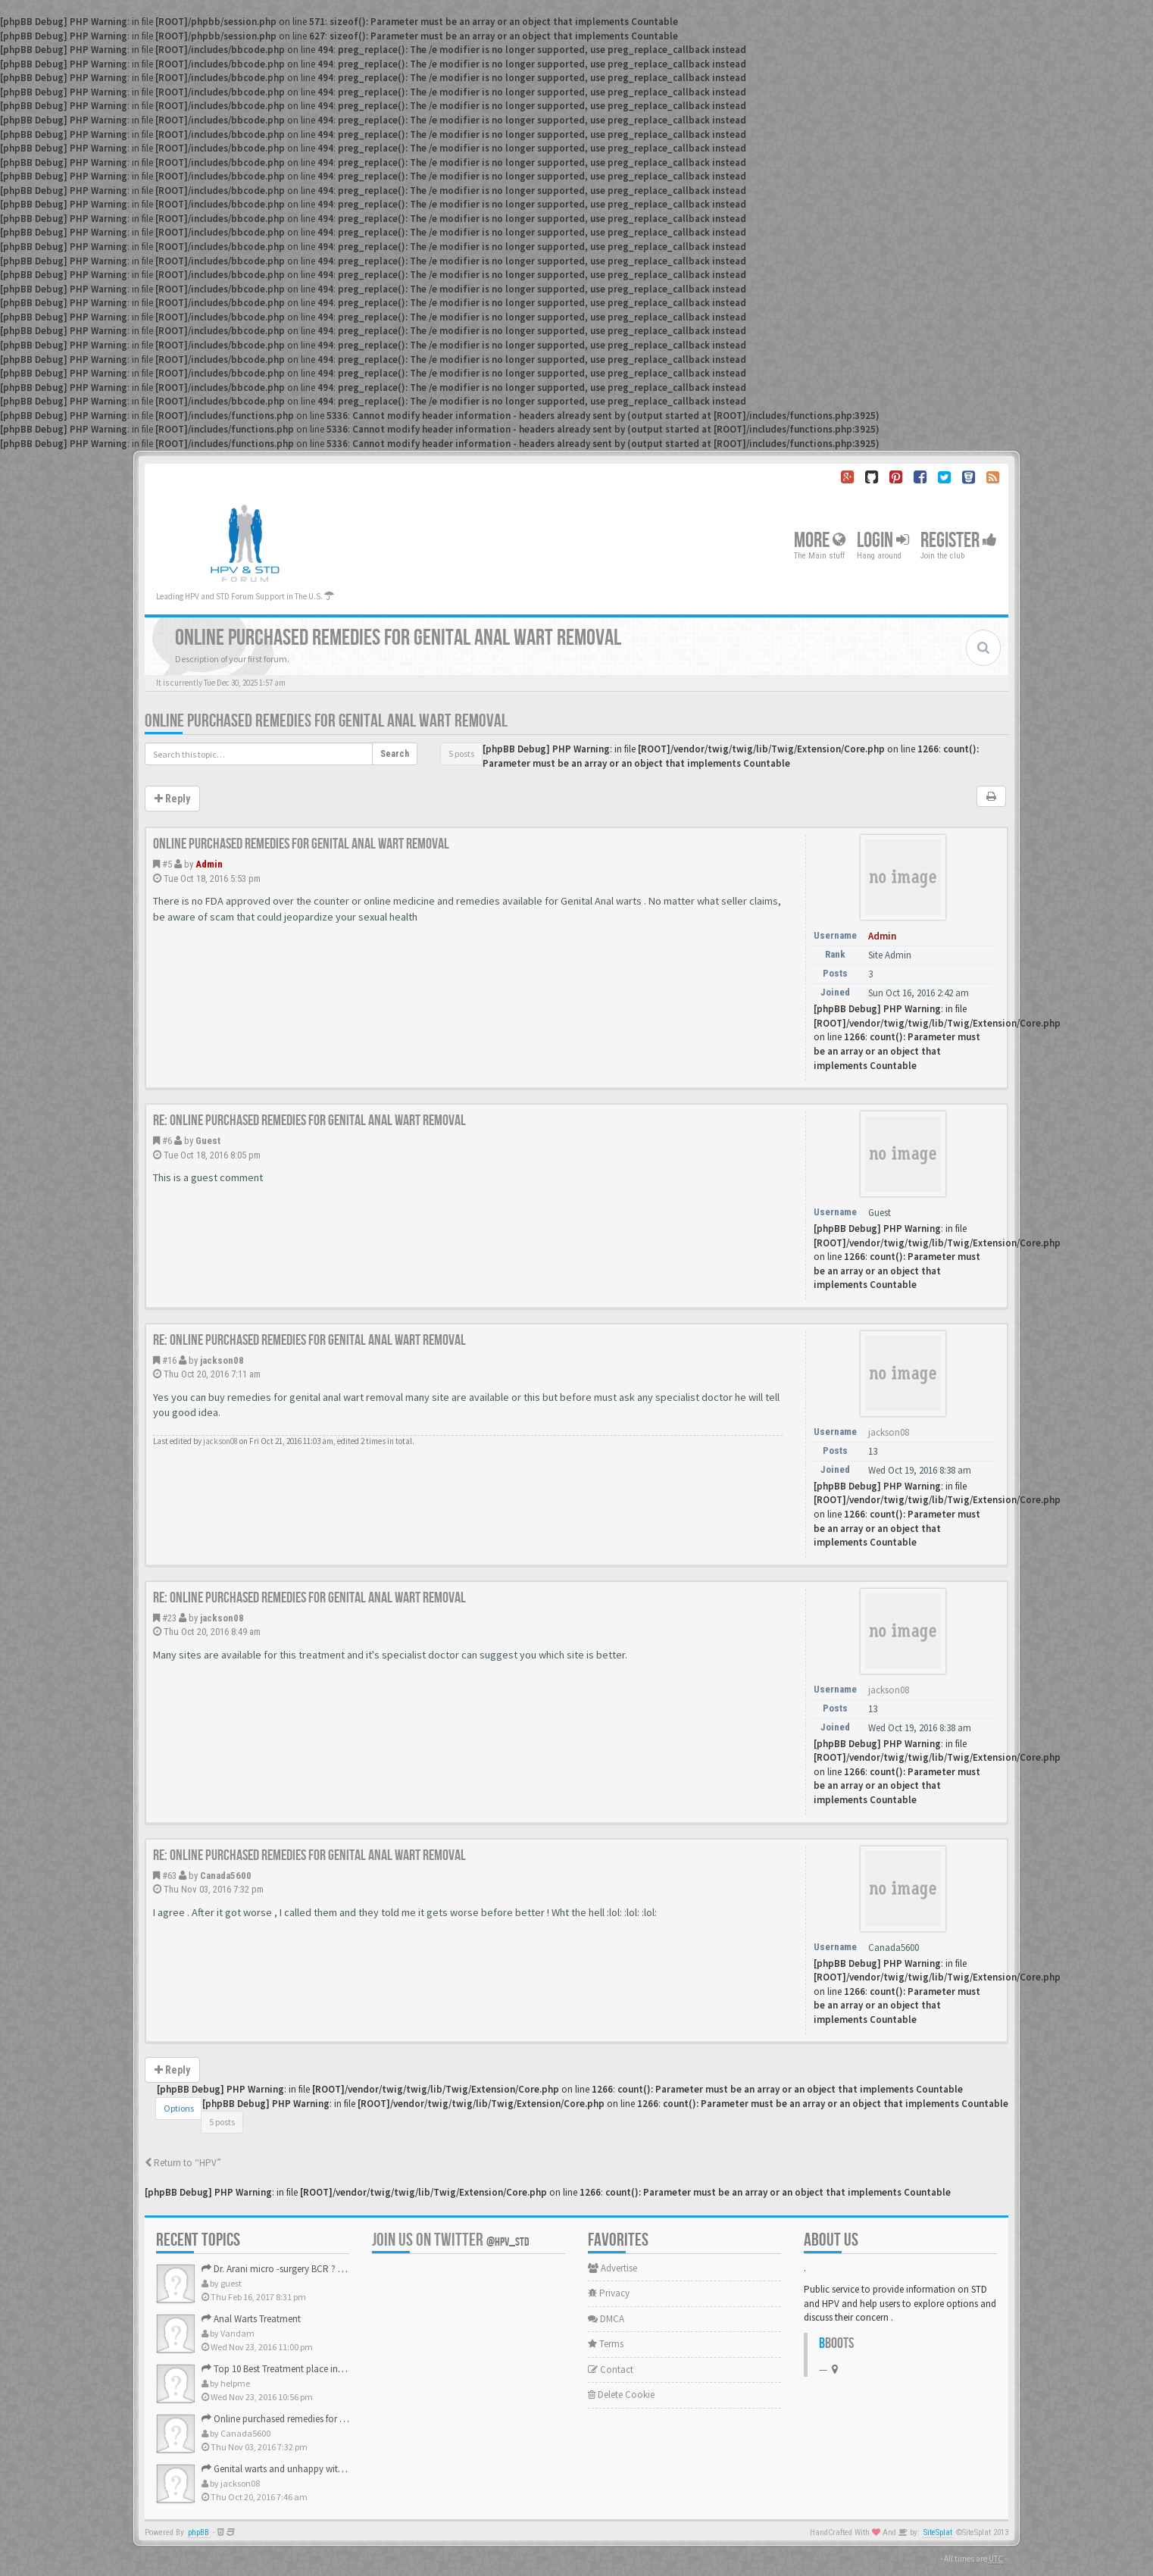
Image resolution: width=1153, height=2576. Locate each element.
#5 (167, 864)
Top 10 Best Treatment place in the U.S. (286, 2368)
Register (958, 540)
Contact (610, 2369)
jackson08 (222, 1360)
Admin (209, 864)
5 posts (461, 753)
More (819, 540)
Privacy (609, 2293)
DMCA (606, 2318)
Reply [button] (172, 798)
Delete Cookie (621, 2394)
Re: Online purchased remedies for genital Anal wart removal (309, 1120)
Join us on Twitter (451, 2240)
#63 (169, 1875)
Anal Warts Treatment (251, 2318)
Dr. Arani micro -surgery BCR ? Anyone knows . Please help (326, 2268)
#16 (169, 1360)
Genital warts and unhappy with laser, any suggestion (316, 2468)
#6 (167, 1140)
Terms (605, 2343)
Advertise (612, 2268)
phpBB (198, 2532)
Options (179, 2108)
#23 (169, 1618)
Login (883, 540)
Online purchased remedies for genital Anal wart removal (326, 721)
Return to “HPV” (183, 2162)
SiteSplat (937, 2532)
